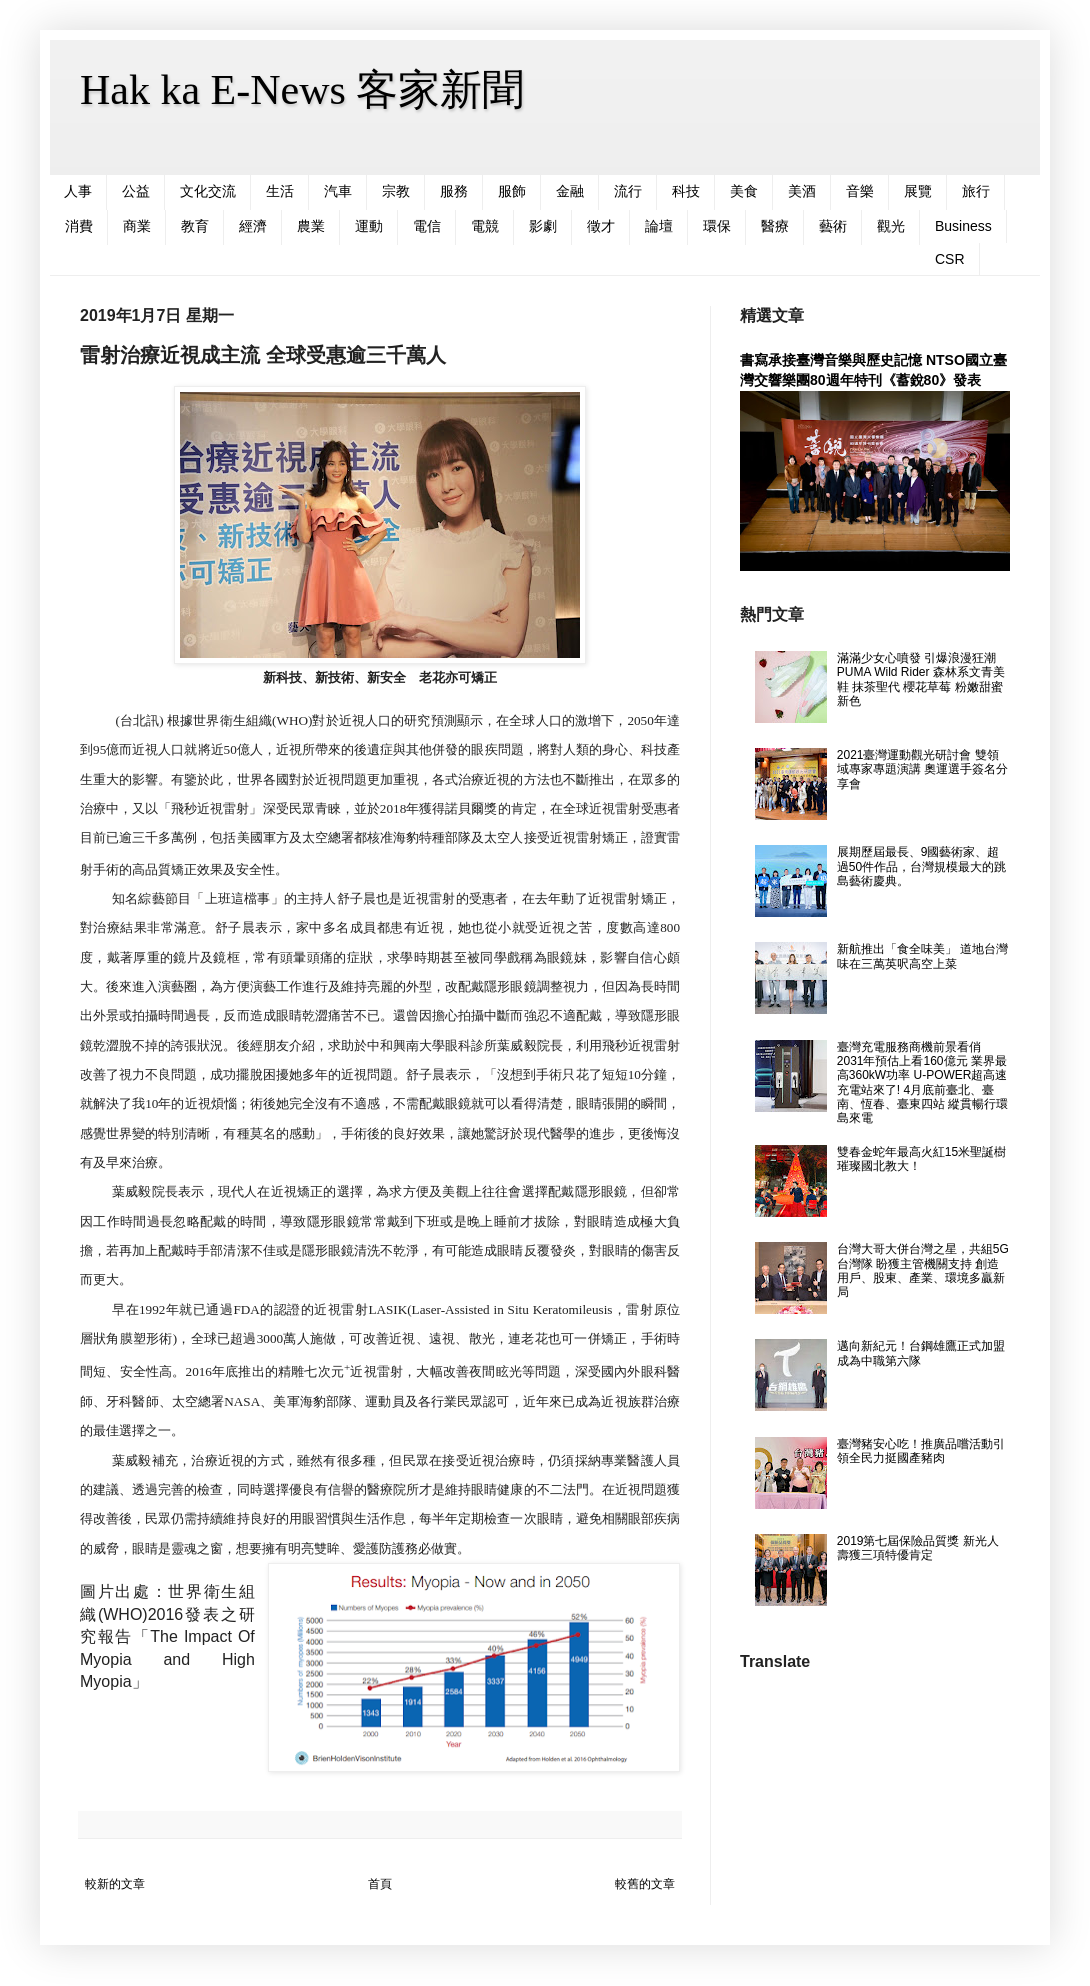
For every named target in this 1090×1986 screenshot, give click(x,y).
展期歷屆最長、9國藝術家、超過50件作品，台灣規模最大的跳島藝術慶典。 (921, 866)
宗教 (396, 191)
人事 (78, 191)
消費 (79, 226)
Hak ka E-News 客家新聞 (302, 90)
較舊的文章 (645, 1884)
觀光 (891, 226)
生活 (280, 191)
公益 (136, 191)
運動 (369, 226)
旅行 (976, 191)
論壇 (659, 226)
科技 (686, 191)
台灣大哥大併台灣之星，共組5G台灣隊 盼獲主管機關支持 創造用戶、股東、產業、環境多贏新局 (923, 1270)
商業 (137, 226)
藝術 (833, 226)
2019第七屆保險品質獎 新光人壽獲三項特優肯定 (918, 1548)
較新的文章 (115, 1884)
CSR (950, 259)
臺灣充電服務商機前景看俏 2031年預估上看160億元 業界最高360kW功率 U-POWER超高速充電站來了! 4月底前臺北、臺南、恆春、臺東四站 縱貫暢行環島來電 (922, 1083)
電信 (427, 226)
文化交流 (208, 191)
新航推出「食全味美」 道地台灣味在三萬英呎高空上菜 (922, 956)
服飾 (512, 191)
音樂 (860, 191)
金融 (570, 191)
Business (963, 226)
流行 (628, 191)
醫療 (775, 226)
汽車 (338, 191)
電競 (485, 226)
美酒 (802, 191)
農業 (311, 226)
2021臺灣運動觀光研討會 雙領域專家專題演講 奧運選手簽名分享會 (922, 769)
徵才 (601, 226)
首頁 (380, 1884)
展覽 (918, 191)
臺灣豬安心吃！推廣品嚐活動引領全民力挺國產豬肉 (921, 1451)
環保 (717, 226)
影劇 (543, 226)
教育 (195, 226)
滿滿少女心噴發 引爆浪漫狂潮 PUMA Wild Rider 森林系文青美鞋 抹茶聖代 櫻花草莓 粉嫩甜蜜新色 (921, 679)
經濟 (253, 226)
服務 (454, 191)
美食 (744, 191)
